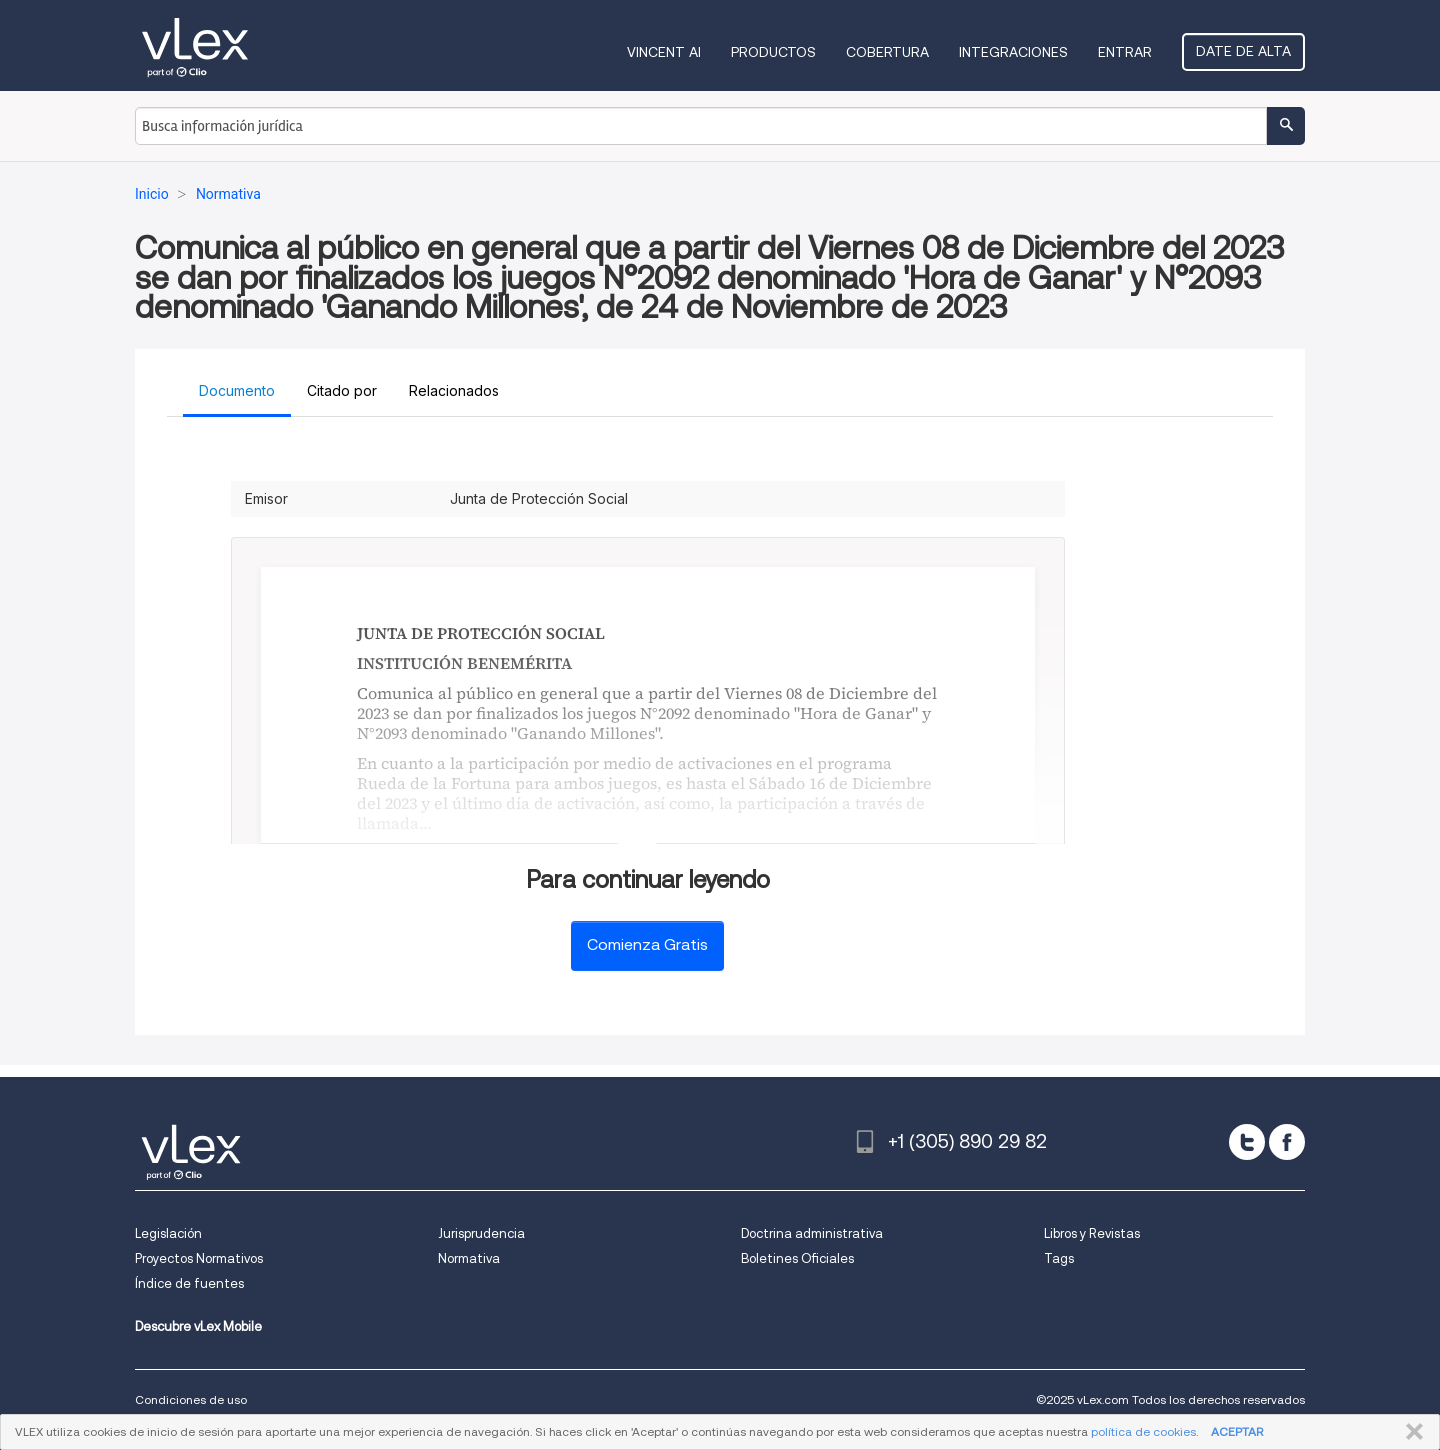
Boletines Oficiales (797, 1258)
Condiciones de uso (191, 1399)
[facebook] (1287, 1142)
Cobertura (887, 52)
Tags (1059, 1258)
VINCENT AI (664, 52)
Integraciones (1013, 52)
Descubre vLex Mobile (198, 1326)
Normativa (469, 1258)
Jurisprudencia (481, 1233)
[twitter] (1247, 1142)
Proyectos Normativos (199, 1258)
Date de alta (1243, 51)
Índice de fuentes (189, 1283)
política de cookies (1143, 1431)
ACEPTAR (1237, 1431)
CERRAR (1410, 1432)
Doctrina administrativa (812, 1233)
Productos (773, 52)
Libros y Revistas (1092, 1233)
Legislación (168, 1233)
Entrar (1125, 52)
